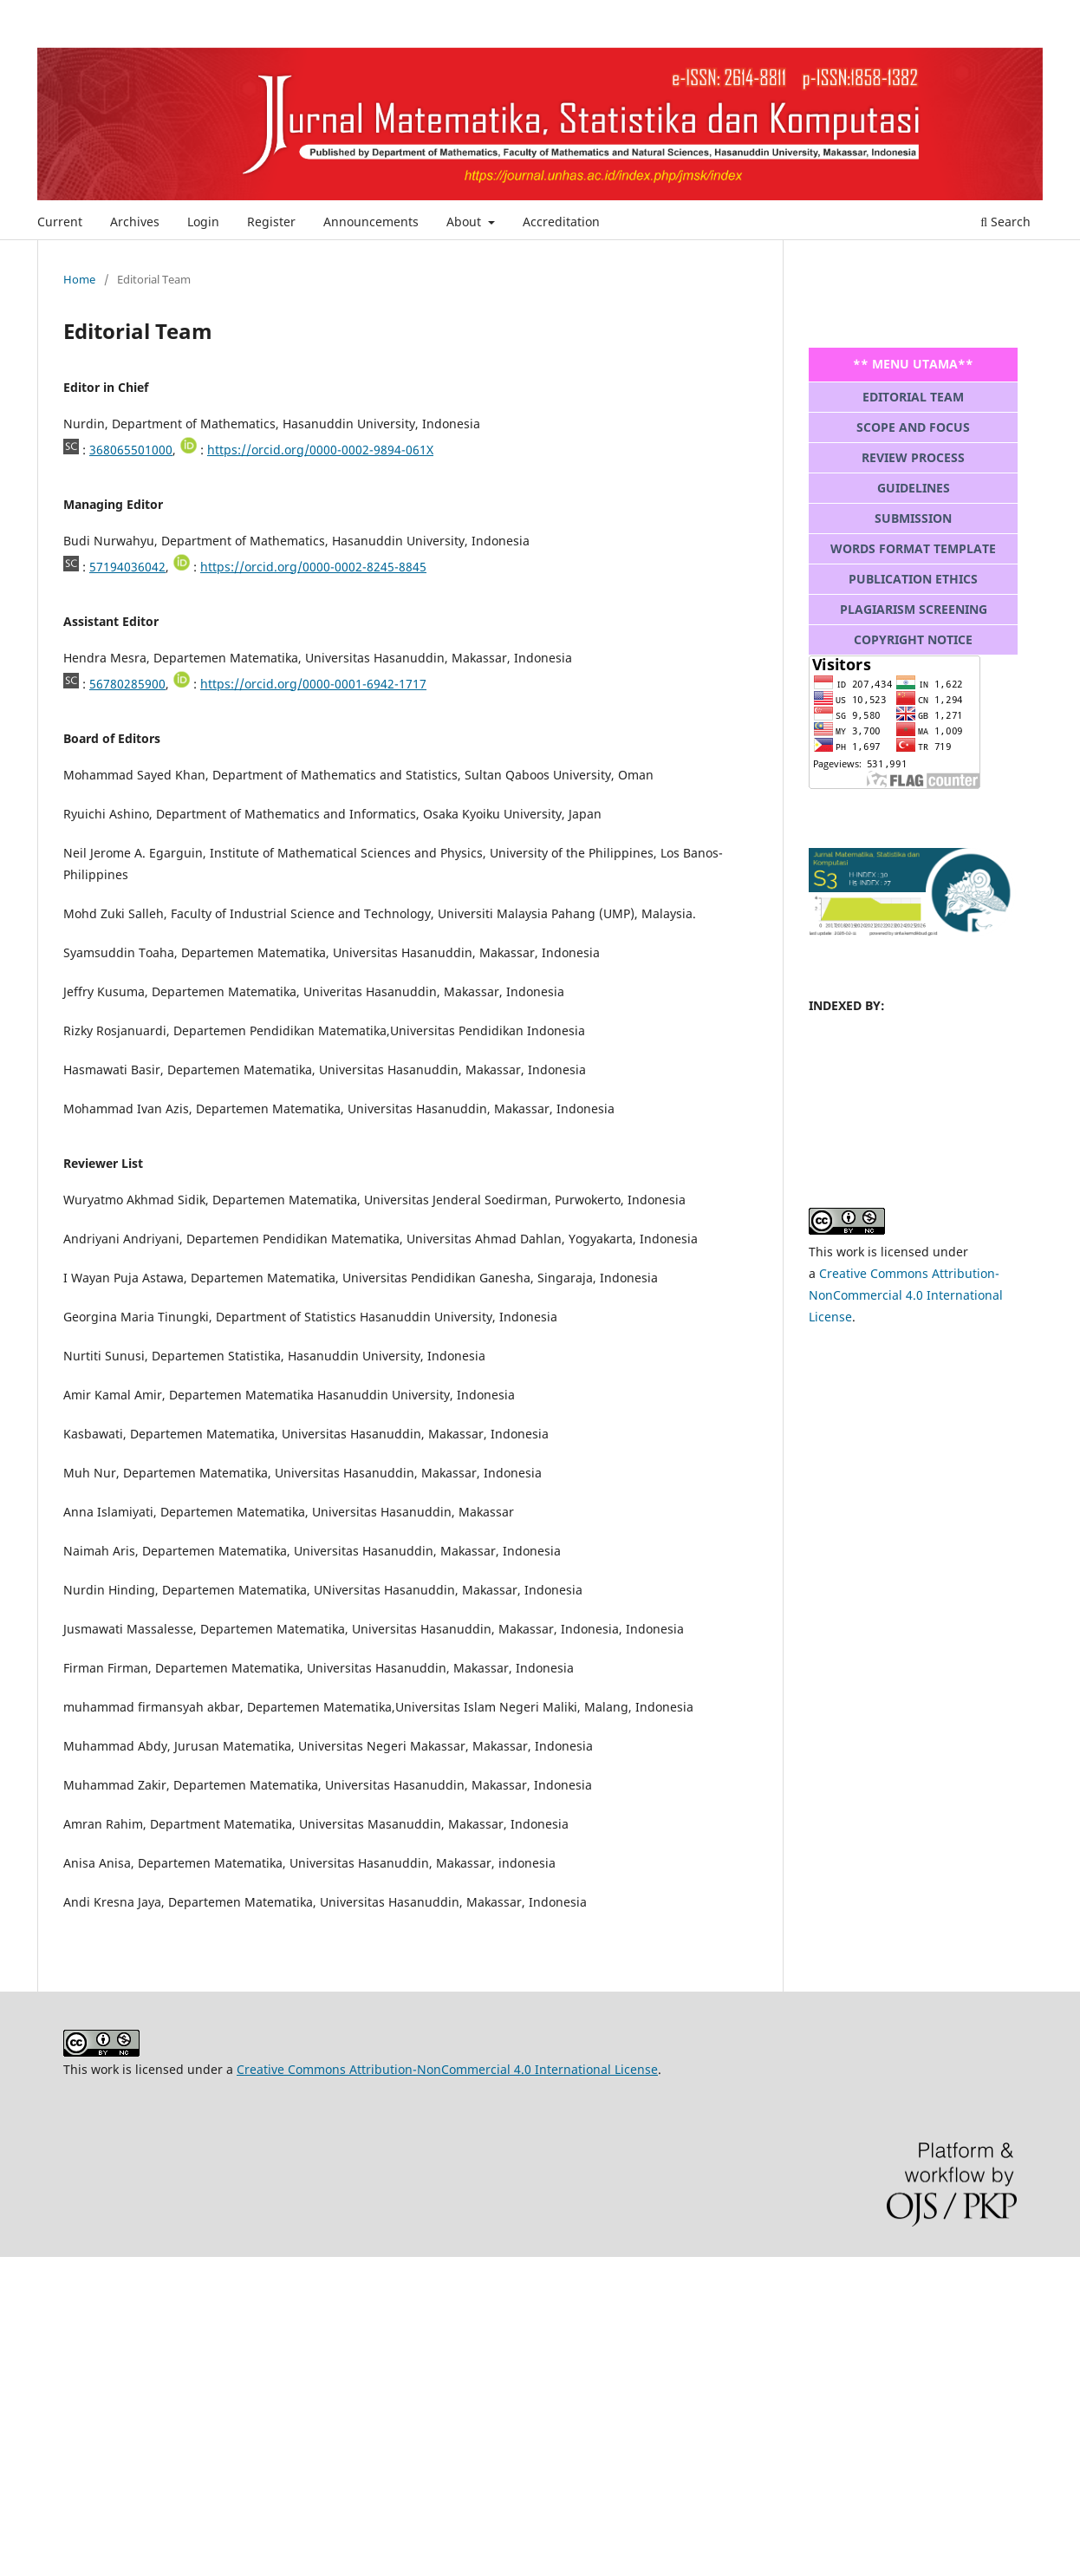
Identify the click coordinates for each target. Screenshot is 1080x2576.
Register (271, 221)
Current (59, 221)
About (465, 221)
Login (203, 221)
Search (1005, 221)
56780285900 (127, 683)
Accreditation (561, 221)
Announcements (371, 221)
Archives (134, 221)
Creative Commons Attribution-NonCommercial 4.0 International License (906, 1295)
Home (79, 279)
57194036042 (127, 566)
